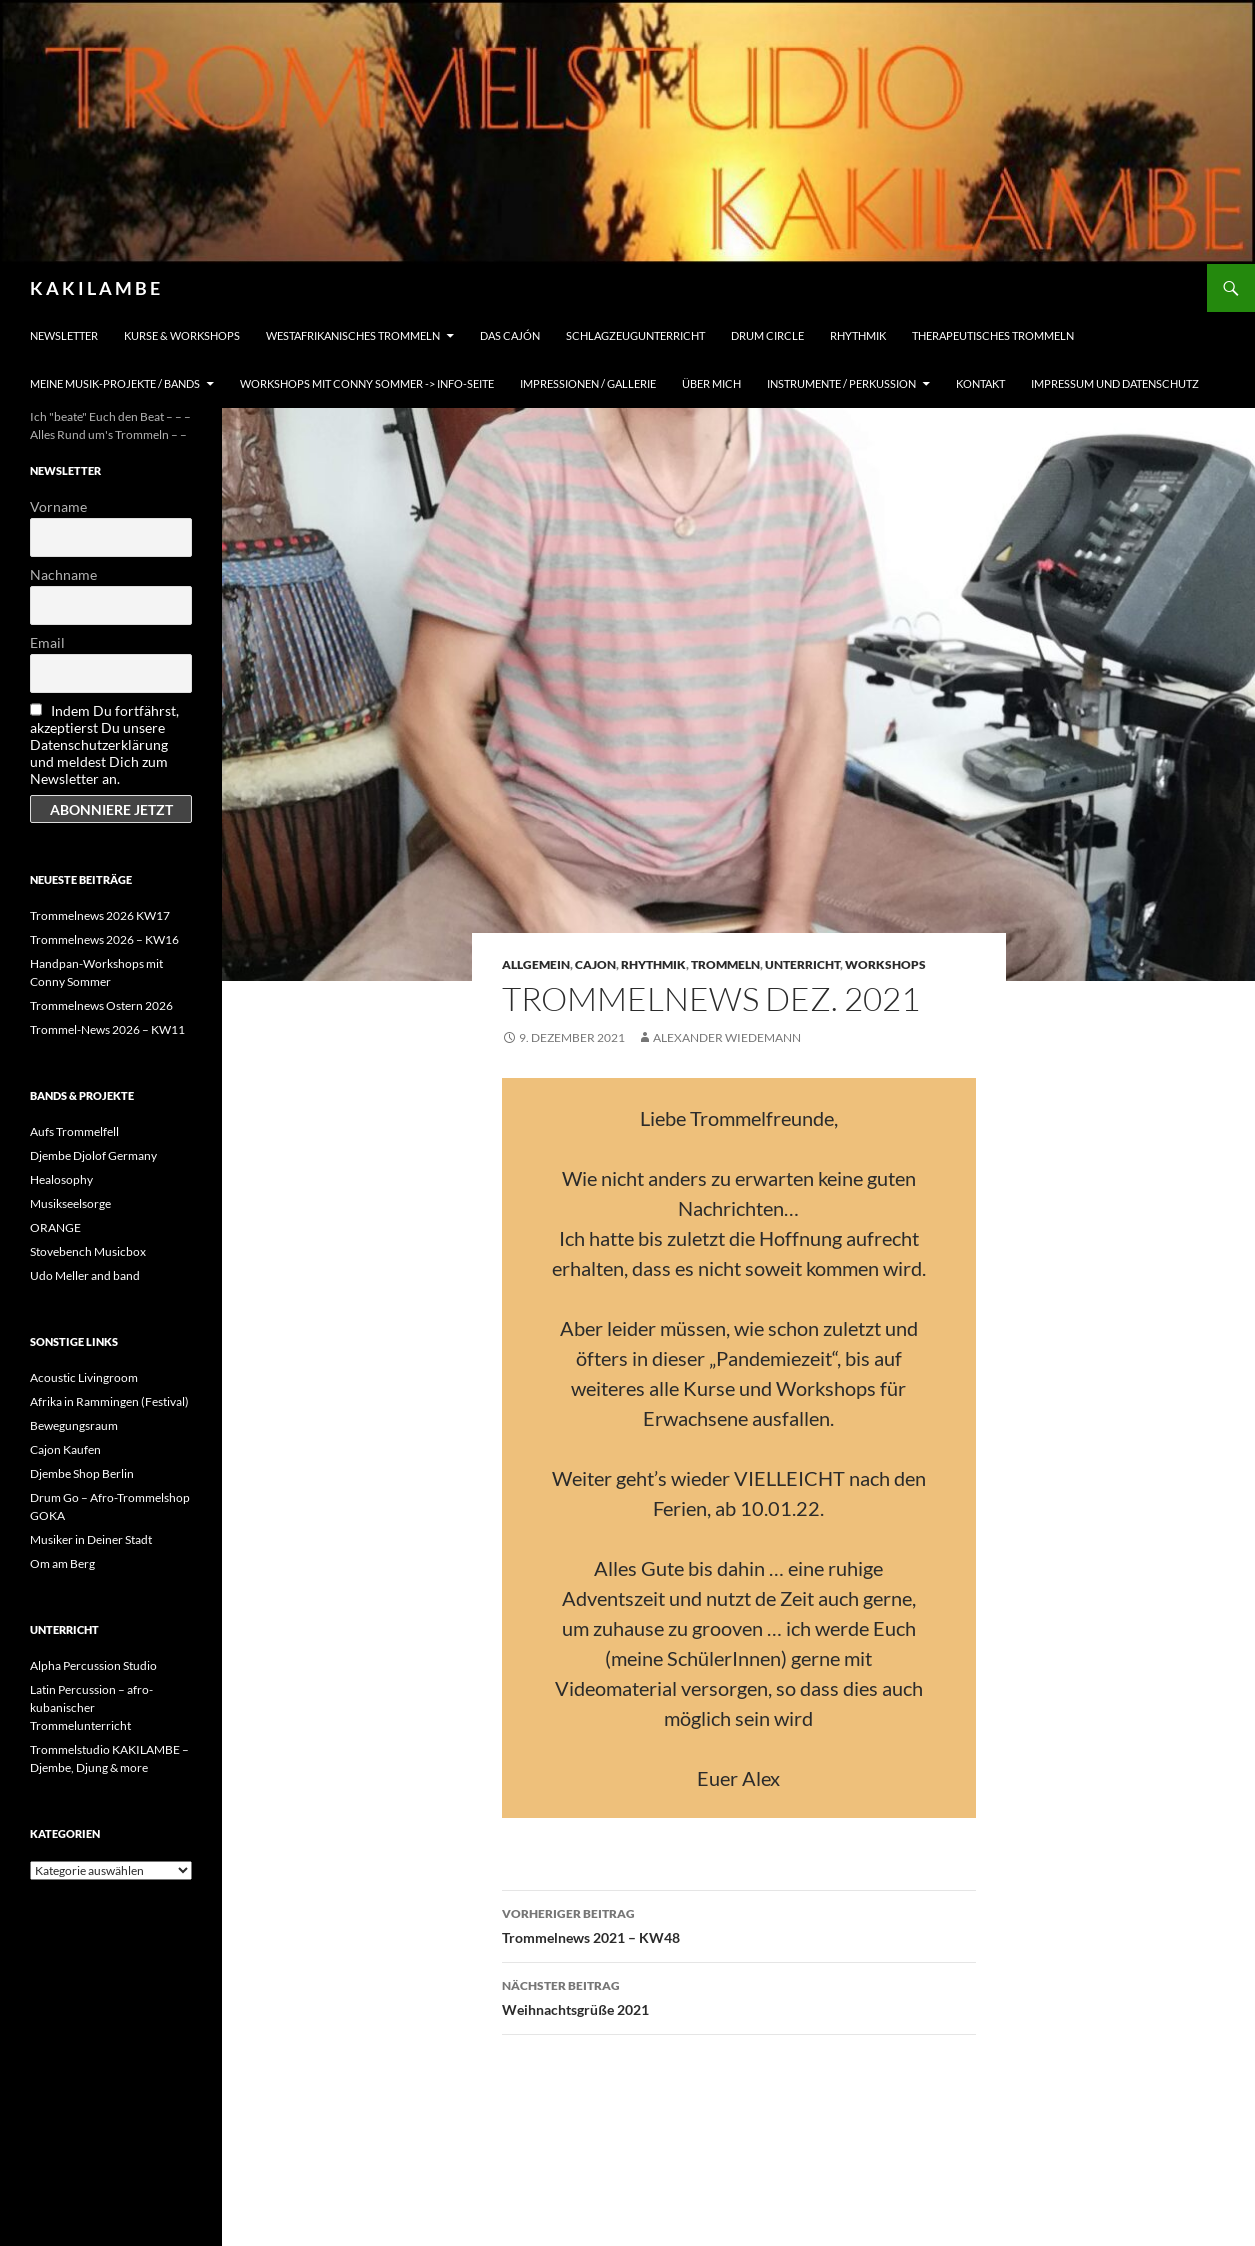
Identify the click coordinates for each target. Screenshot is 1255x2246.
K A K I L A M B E (95, 288)
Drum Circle (767, 335)
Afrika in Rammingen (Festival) (109, 1401)
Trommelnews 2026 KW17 (100, 915)
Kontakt (980, 383)
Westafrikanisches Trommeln (353, 335)
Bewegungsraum (74, 1425)
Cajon (595, 964)
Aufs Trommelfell (74, 1131)
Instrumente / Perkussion (841, 383)
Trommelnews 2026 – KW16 (104, 939)
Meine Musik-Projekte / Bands (115, 383)
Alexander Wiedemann (727, 1037)
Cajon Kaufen (65, 1449)
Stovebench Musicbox (88, 1251)
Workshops (885, 964)
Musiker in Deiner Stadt (91, 1539)
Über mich (711, 383)
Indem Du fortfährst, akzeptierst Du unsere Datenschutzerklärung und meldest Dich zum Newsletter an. (104, 744)
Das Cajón (510, 335)
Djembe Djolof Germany (93, 1155)
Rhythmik (858, 335)
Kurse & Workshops (182, 335)
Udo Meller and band (85, 1275)
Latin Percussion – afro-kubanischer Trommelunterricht (91, 1707)
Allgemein (536, 964)
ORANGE (55, 1227)
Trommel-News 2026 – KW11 (107, 1029)
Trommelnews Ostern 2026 (101, 1005)
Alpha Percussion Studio (93, 1665)
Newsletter (64, 335)
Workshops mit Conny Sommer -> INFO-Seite (367, 383)
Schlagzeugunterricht (635, 335)
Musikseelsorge (70, 1203)
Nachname (63, 574)
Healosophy (61, 1179)
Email (47, 642)
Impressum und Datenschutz (1115, 383)
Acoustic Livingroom (84, 1377)
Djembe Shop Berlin (82, 1473)
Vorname (58, 506)
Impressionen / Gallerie (588, 383)
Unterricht (802, 964)
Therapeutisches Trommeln (993, 335)
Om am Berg (62, 1563)
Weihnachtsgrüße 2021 (739, 1996)
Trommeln (725, 964)
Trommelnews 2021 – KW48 (739, 1924)
